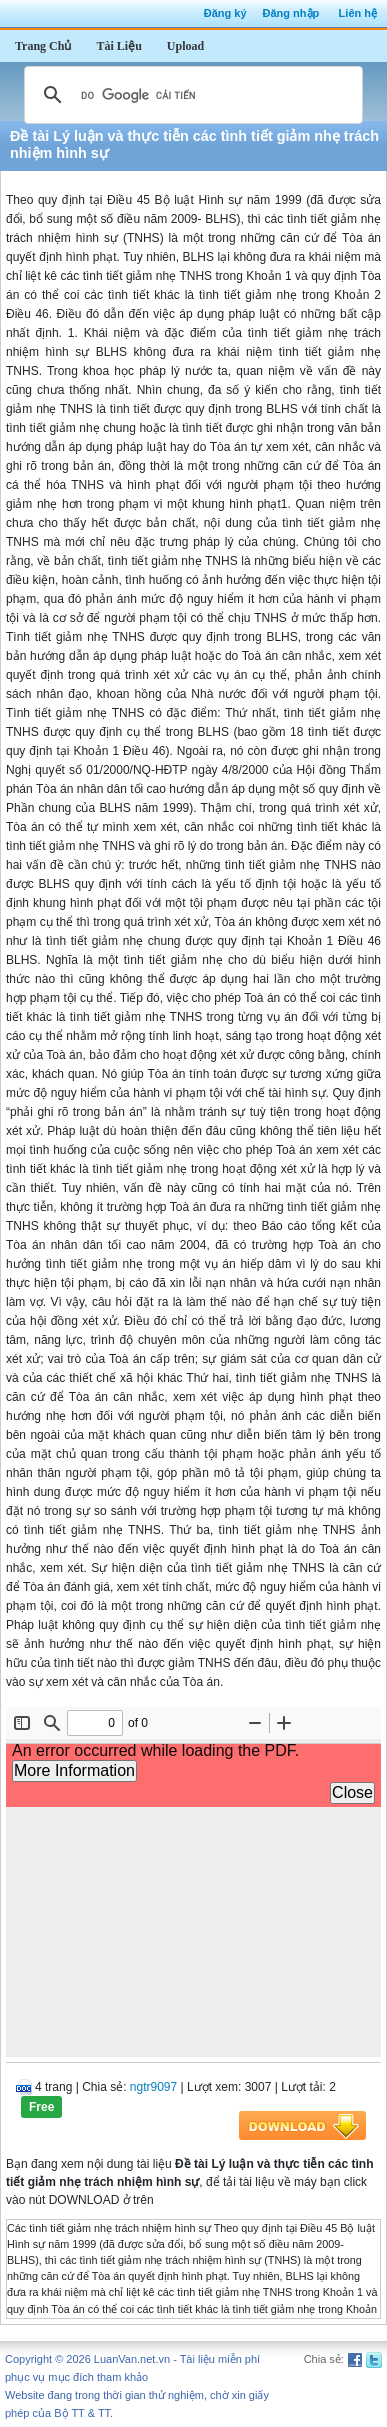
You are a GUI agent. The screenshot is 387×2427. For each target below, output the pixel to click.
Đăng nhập (291, 13)
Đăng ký (225, 13)
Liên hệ (358, 13)
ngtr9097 (153, 2087)
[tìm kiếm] (190, 95)
